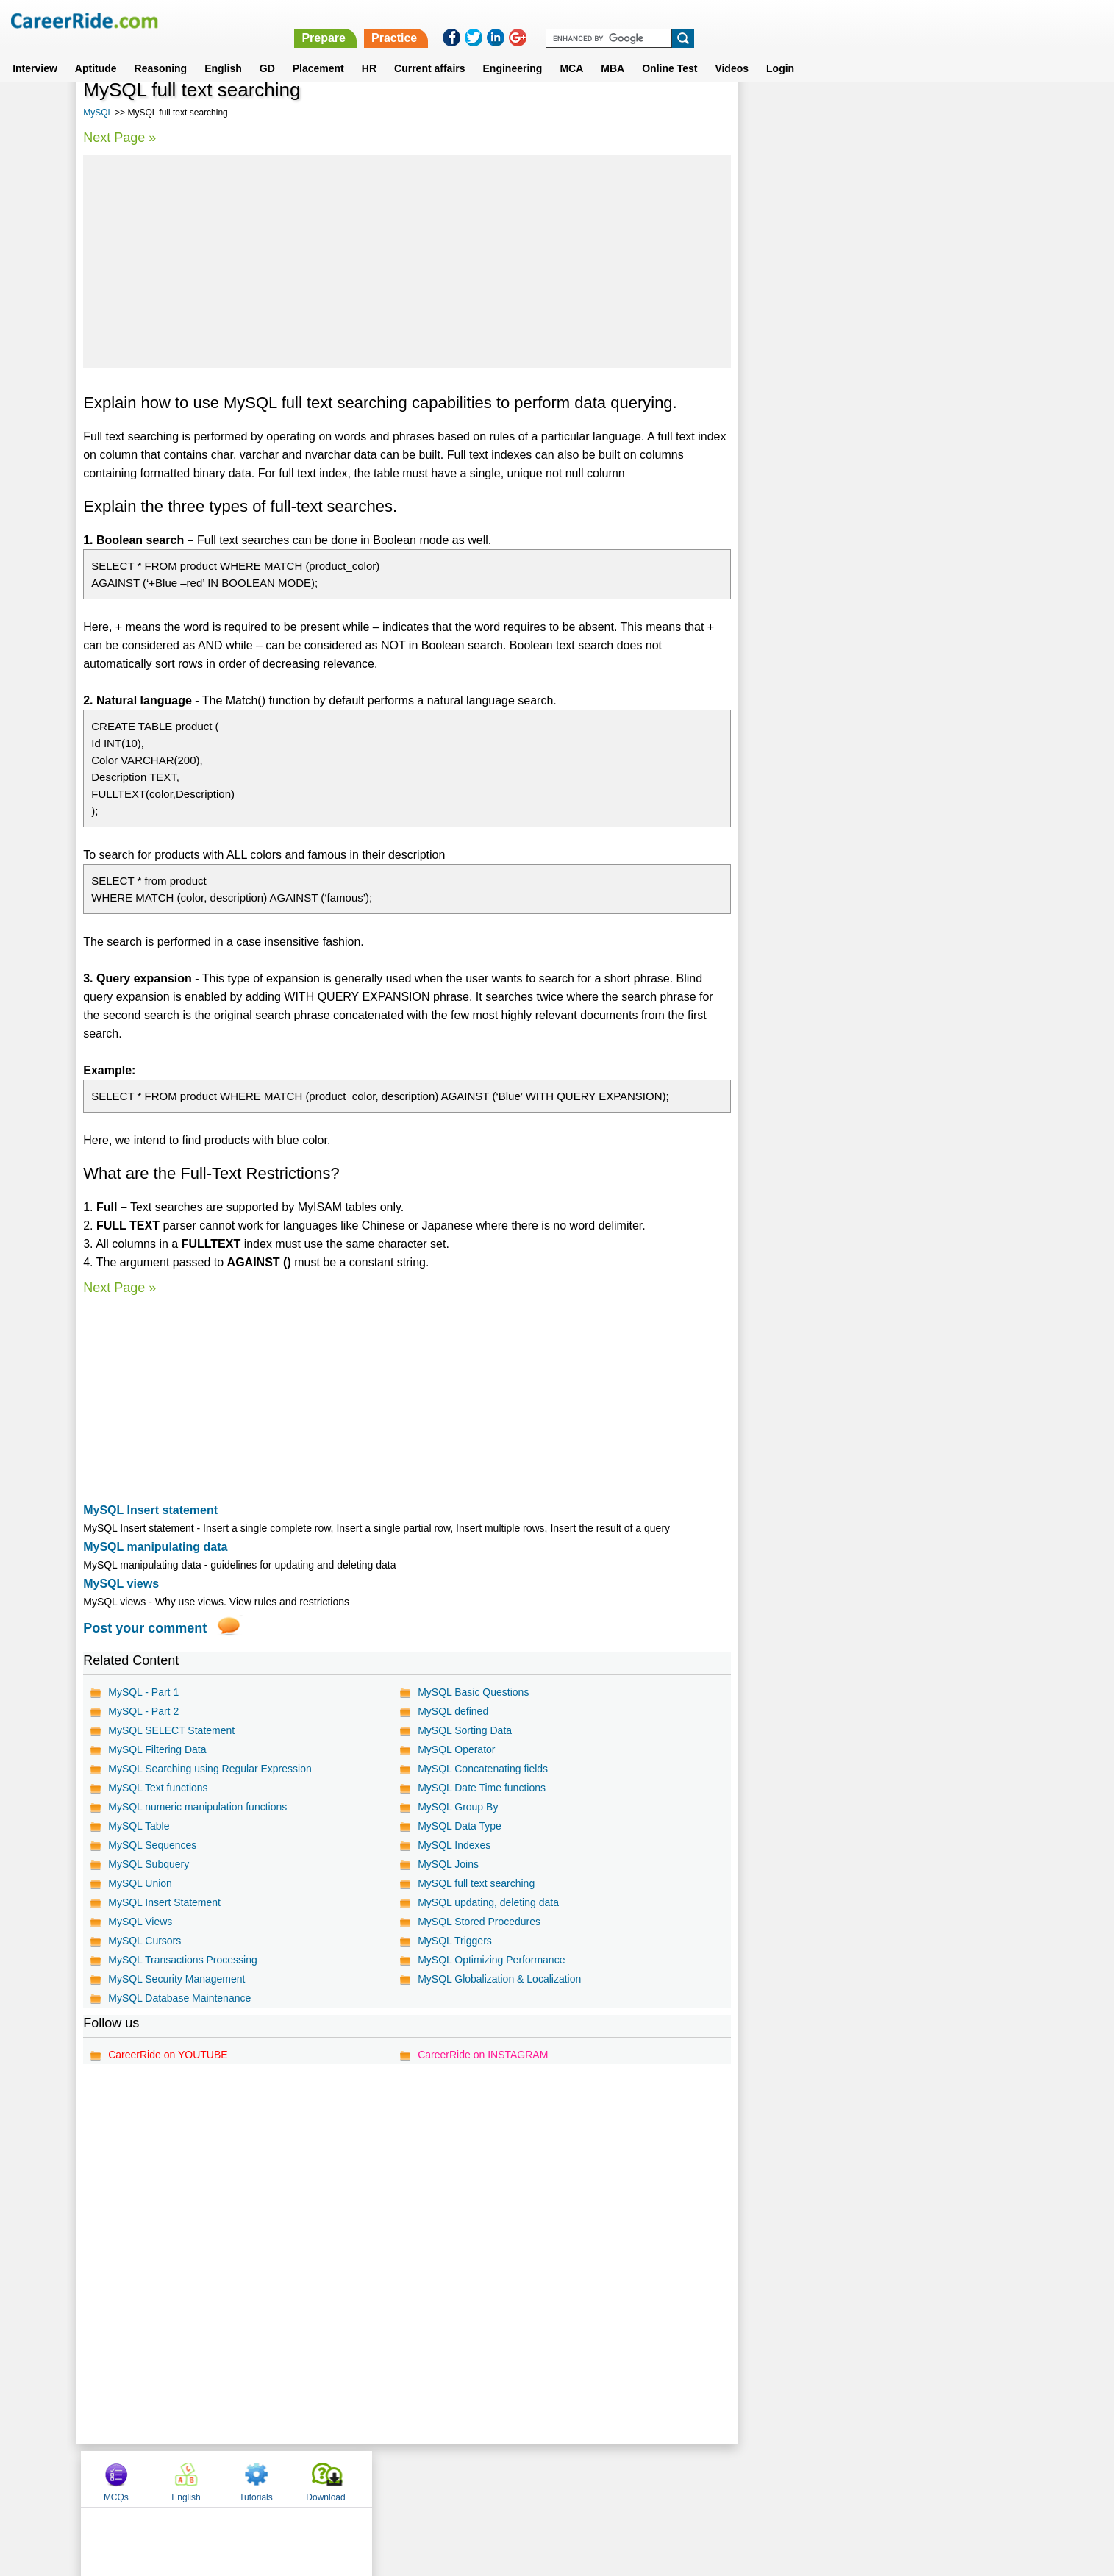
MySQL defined (453, 1711)
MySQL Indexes (454, 1845)
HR (369, 51)
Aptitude (96, 51)
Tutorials (916, 112)
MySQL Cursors (144, 1941)
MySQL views (121, 1583)
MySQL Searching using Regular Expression (210, 1768)
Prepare (732, 20)
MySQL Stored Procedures (479, 1921)
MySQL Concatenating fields (483, 1768)
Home (375, 2478)
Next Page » (119, 137)
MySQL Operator (456, 1749)
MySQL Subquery (148, 1864)
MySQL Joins (448, 1864)
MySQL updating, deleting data (488, 1902)
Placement (318, 51)
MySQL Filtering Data (157, 1749)
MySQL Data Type (459, 1826)
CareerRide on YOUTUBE (167, 2055)
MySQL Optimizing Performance (491, 1960)
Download (986, 112)
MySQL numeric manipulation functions (197, 1807)
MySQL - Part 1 (143, 1692)
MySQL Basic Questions (473, 1692)
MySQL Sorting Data (465, 1730)
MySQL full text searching (476, 1883)
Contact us (482, 2478)
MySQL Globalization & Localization (499, 1979)
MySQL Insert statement (150, 1510)
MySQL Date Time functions (482, 1788)
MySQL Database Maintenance (179, 1998)
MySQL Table (138, 1826)
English (223, 51)
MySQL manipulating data (155, 1547)
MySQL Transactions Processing (182, 1960)
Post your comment (145, 1628)
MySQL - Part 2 (143, 1711)
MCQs (776, 112)
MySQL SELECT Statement (171, 1730)
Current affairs (429, 51)
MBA (612, 51)
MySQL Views (140, 1921)
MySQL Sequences (152, 1845)
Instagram (718, 2478)
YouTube (661, 2478)
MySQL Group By (458, 1807)
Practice (803, 20)
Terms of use (550, 2478)
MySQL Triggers (455, 1941)
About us (423, 2478)
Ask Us (610, 2478)
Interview (35, 51)
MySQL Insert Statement (164, 1902)
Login (780, 51)
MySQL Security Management (176, 1979)
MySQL (98, 112)
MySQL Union (140, 1883)
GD (267, 51)
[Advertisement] (406, 262)
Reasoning (161, 51)
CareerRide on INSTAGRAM (483, 2055)
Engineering (513, 51)
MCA (571, 51)
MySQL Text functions (157, 1788)
